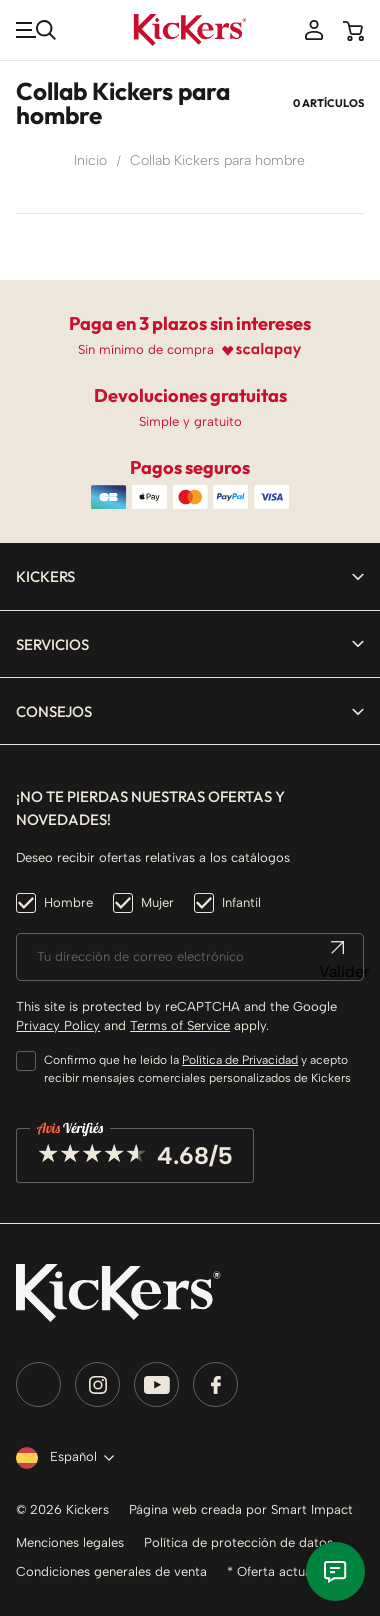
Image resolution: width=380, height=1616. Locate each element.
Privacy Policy (58, 1025)
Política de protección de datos (238, 1542)
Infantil (241, 902)
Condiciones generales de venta (111, 1571)
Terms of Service (180, 1025)
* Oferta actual (271, 1571)
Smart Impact (312, 1509)
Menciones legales (70, 1542)
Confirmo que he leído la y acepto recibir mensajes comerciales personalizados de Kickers (197, 1069)
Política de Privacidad (240, 1060)
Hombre (68, 902)
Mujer (157, 902)
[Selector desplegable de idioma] (61, 1458)
